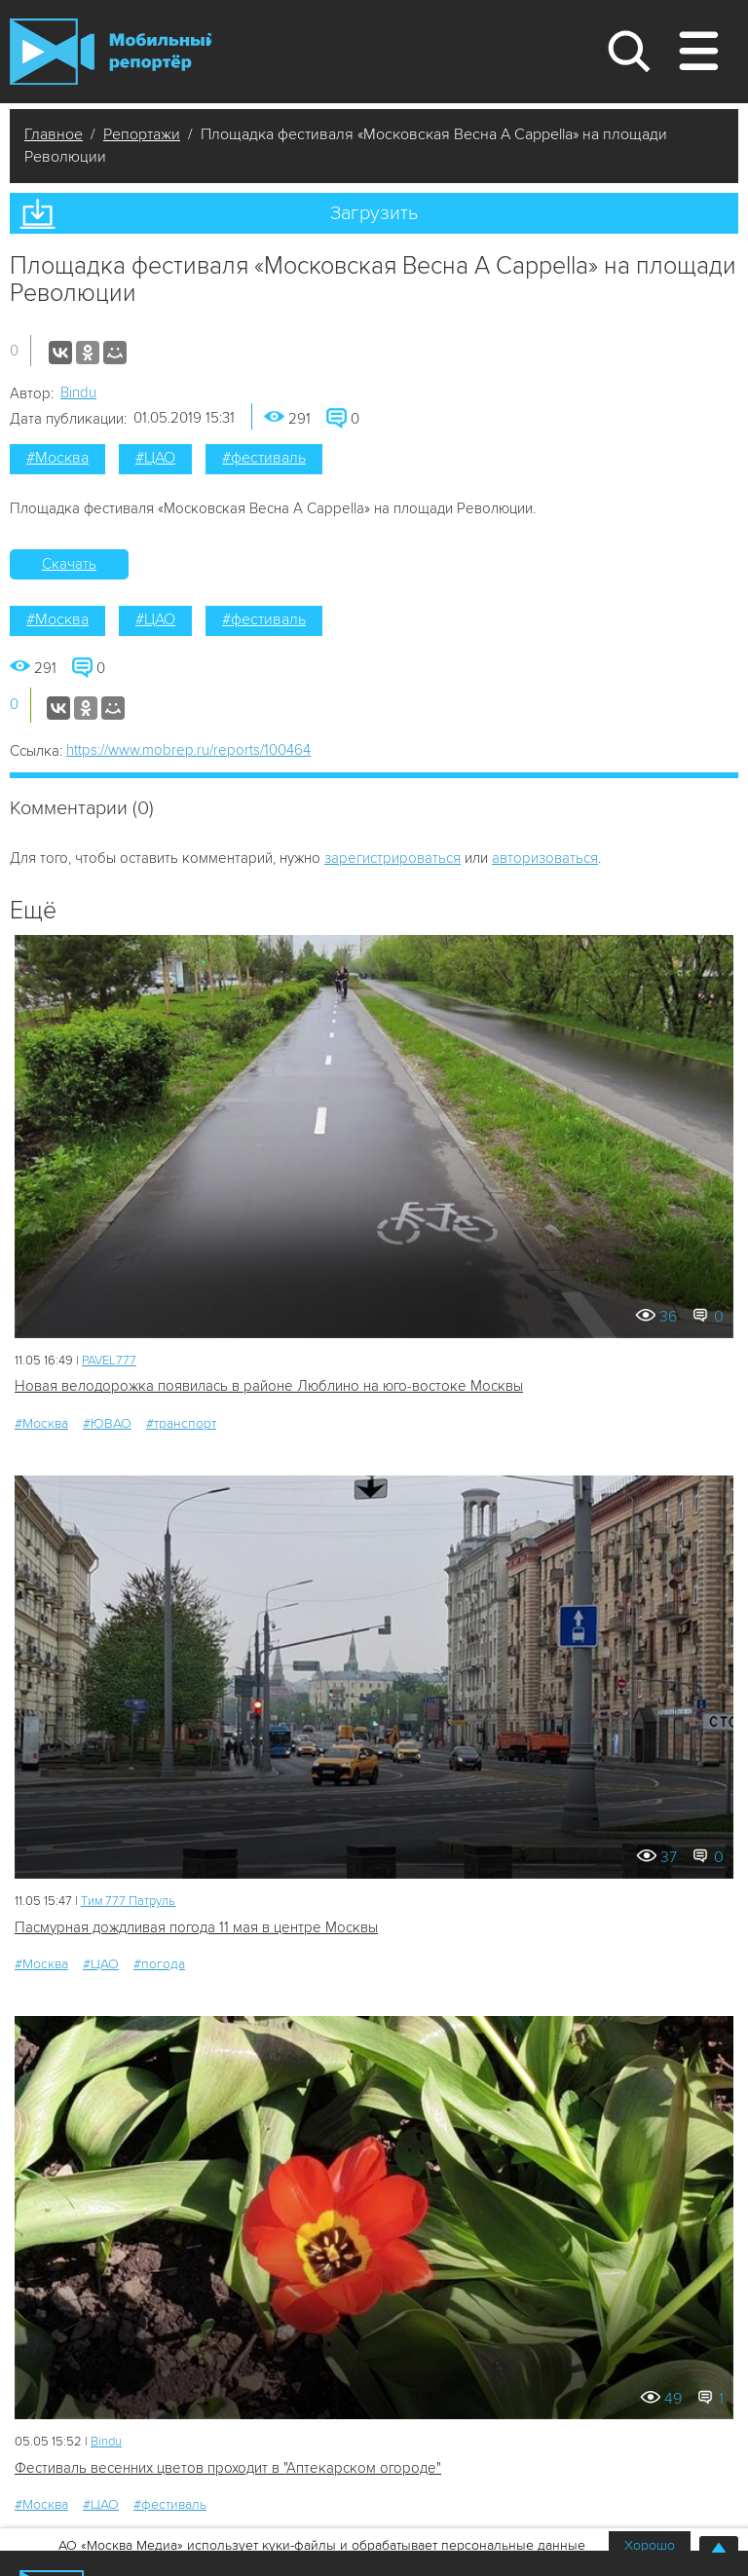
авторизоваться (545, 858)
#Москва (57, 457)
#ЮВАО (107, 1423)
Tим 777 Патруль (128, 1901)
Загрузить (374, 213)
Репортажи (141, 134)
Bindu (78, 392)
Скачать (69, 564)
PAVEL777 (109, 1360)
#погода (159, 1964)
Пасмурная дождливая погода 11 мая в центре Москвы (196, 1927)
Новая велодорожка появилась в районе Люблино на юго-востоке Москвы (269, 1386)
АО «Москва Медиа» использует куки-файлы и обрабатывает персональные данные (321, 2545)
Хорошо (649, 2545)
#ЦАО (155, 457)
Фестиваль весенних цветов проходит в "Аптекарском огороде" (228, 2468)
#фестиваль (264, 457)
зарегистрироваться (392, 858)
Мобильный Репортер (110, 52)
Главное (53, 134)
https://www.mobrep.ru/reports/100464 (188, 750)
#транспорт (181, 1423)
